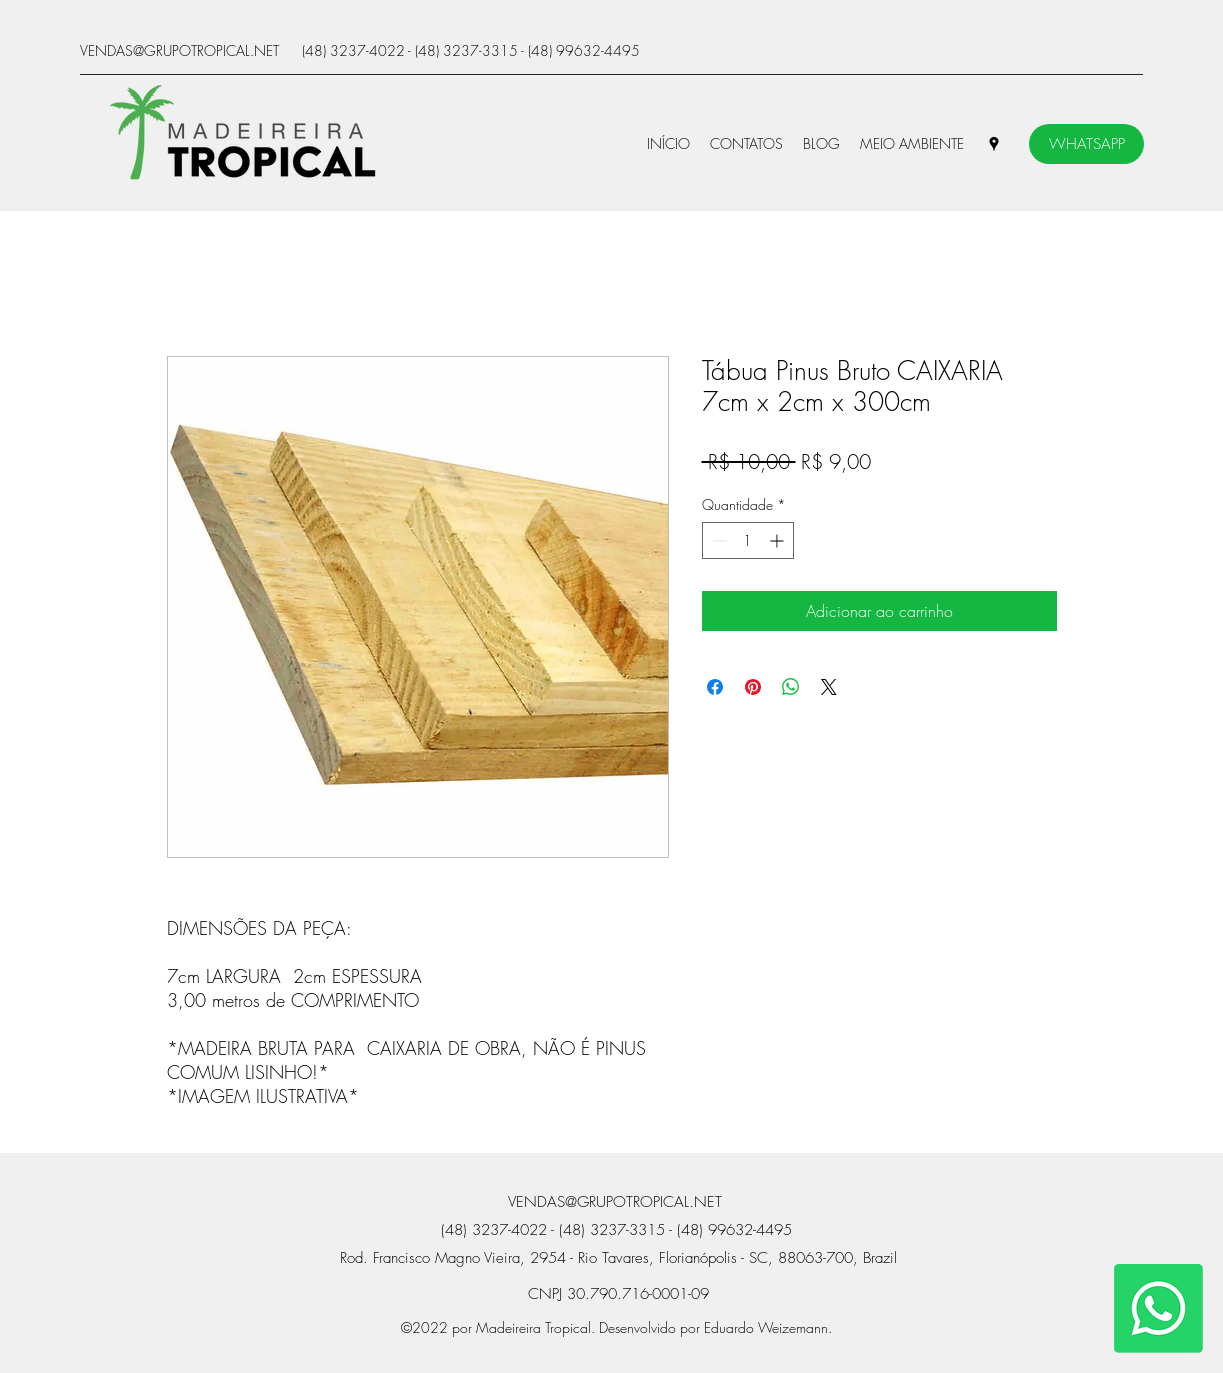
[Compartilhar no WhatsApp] (791, 687)
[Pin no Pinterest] (753, 687)
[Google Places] (994, 144)
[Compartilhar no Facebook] (715, 687)
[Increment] (778, 540)
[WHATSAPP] (1086, 144)
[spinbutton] (748, 540)
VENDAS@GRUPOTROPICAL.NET (179, 50)
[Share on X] (829, 687)
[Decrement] (717, 540)
